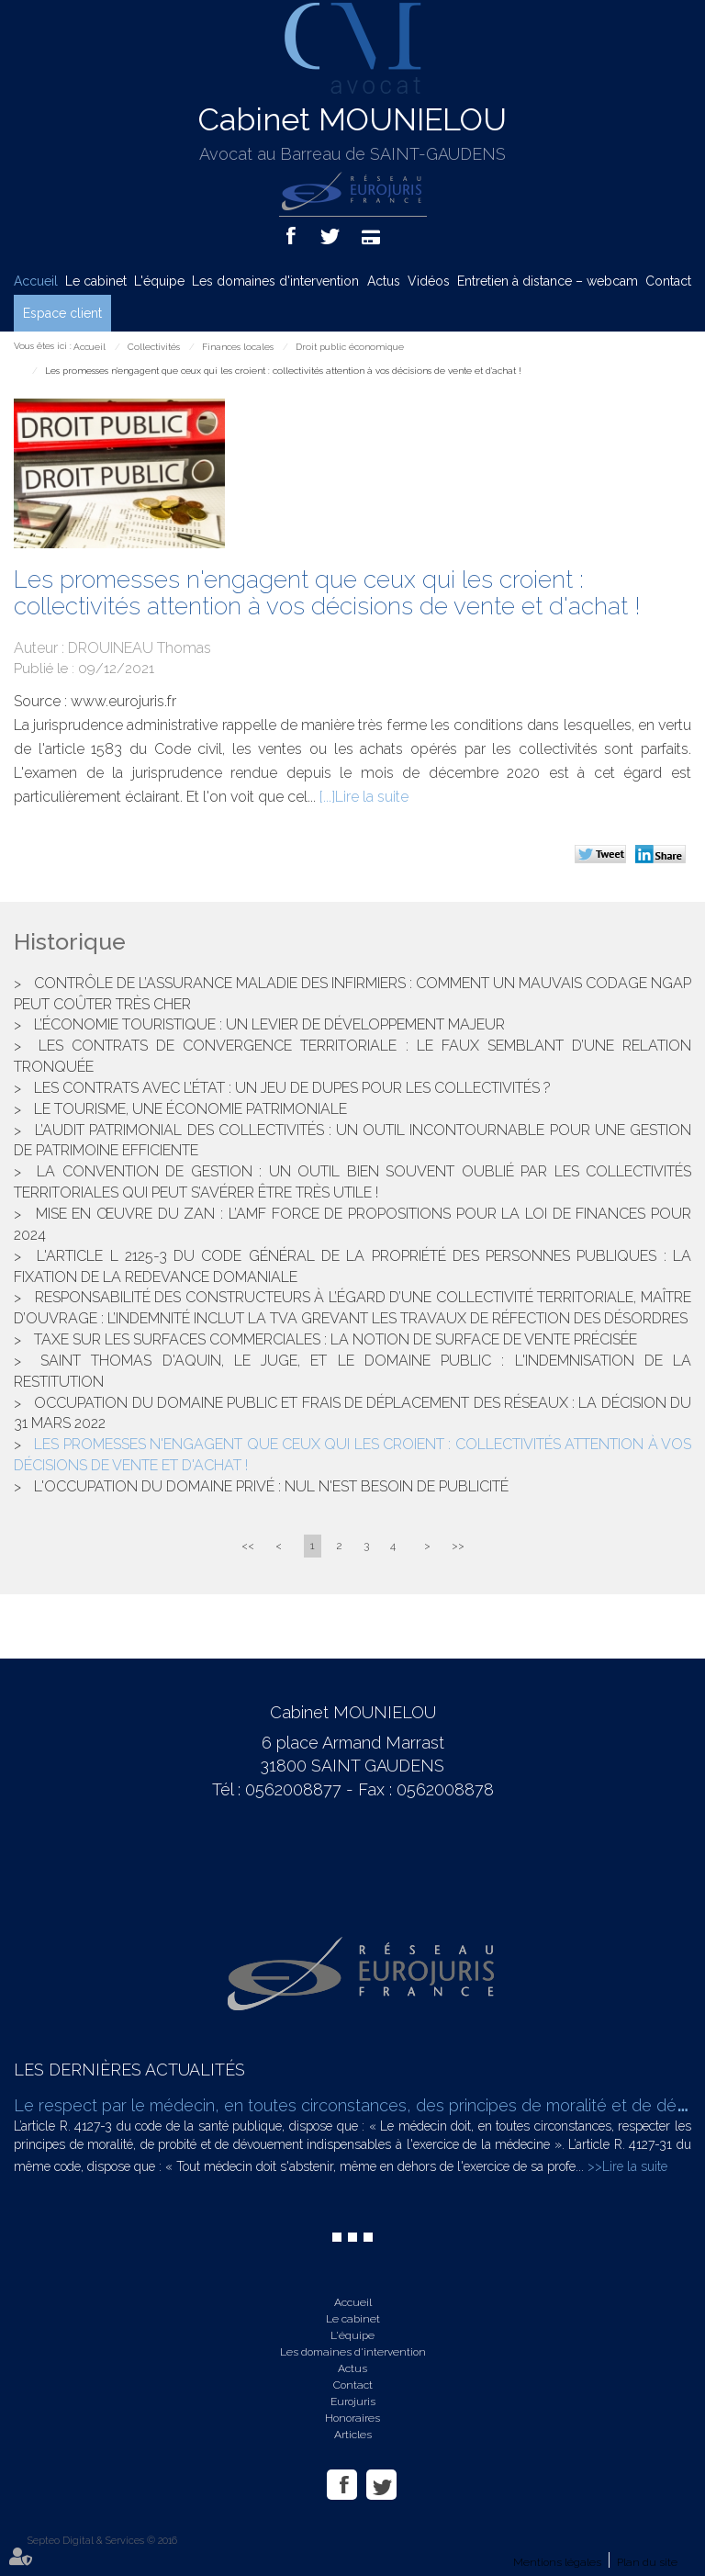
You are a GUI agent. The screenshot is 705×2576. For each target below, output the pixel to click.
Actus (383, 281)
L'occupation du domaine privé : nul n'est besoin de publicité (271, 1486)
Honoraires (352, 2418)
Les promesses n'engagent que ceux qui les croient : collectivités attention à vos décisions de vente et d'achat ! (283, 371)
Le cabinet (96, 281)
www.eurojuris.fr (123, 701)
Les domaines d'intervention (275, 281)
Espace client (62, 313)
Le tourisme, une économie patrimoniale (190, 1109)
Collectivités (154, 347)
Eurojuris (352, 2401)
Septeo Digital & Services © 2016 (102, 2541)
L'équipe (159, 281)
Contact (668, 281)
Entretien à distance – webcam (547, 281)
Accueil (36, 281)
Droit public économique (350, 347)
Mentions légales (557, 2562)
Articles (353, 2434)
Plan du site (647, 2562)
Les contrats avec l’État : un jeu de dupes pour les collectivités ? (292, 1088)
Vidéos (429, 281)
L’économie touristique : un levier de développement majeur (269, 1024)
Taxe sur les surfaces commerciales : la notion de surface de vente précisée (335, 1339)
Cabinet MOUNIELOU (352, 119)
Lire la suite (371, 796)
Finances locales (238, 347)
